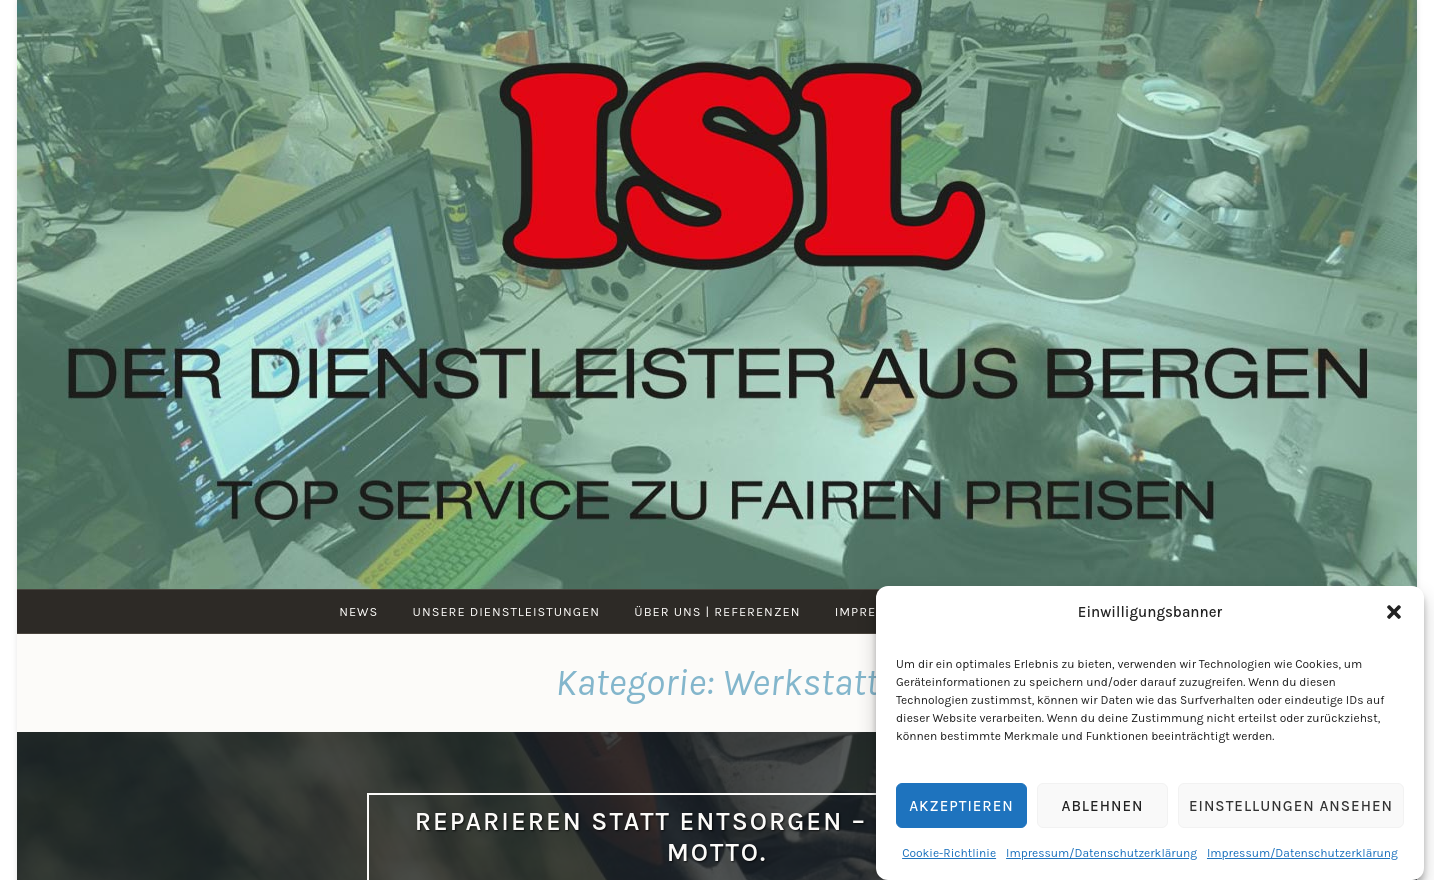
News (358, 611)
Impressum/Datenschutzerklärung (1101, 853)
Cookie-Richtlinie (949, 853)
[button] (1394, 612)
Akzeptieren (961, 806)
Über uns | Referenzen (717, 611)
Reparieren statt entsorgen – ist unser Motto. (717, 837)
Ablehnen (1102, 806)
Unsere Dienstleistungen (506, 611)
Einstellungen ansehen (1291, 806)
